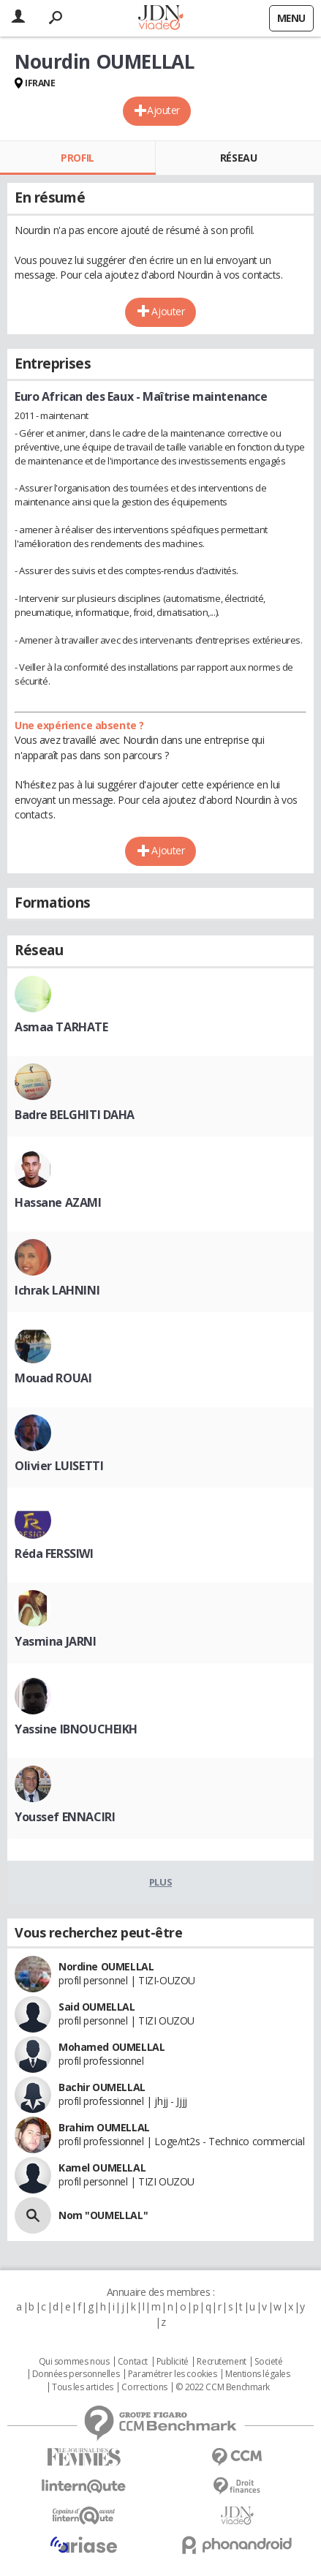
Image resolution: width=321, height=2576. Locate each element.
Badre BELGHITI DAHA (75, 1115)
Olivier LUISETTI (59, 1466)
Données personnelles (76, 2374)
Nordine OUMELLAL (106, 1966)
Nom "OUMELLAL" (103, 2215)
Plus (160, 1881)
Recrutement (221, 2362)
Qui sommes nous (74, 2362)
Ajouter (163, 110)
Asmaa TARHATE (61, 1027)
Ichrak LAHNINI (57, 1290)
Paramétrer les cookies (172, 2374)
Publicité (172, 2362)
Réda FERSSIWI (54, 1553)
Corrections (144, 2387)
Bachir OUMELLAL (102, 2087)
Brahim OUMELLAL (104, 2127)
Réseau (238, 158)
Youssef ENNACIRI (65, 1817)
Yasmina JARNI (56, 1641)
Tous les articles (82, 2387)
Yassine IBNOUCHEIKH (76, 1729)
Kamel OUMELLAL (102, 2167)
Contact (133, 2362)
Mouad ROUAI (53, 1378)
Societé (268, 2362)
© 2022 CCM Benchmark (222, 2387)
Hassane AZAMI (58, 1202)
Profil (77, 158)
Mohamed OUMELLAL (111, 2047)
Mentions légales (257, 2374)
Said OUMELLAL (96, 2007)
